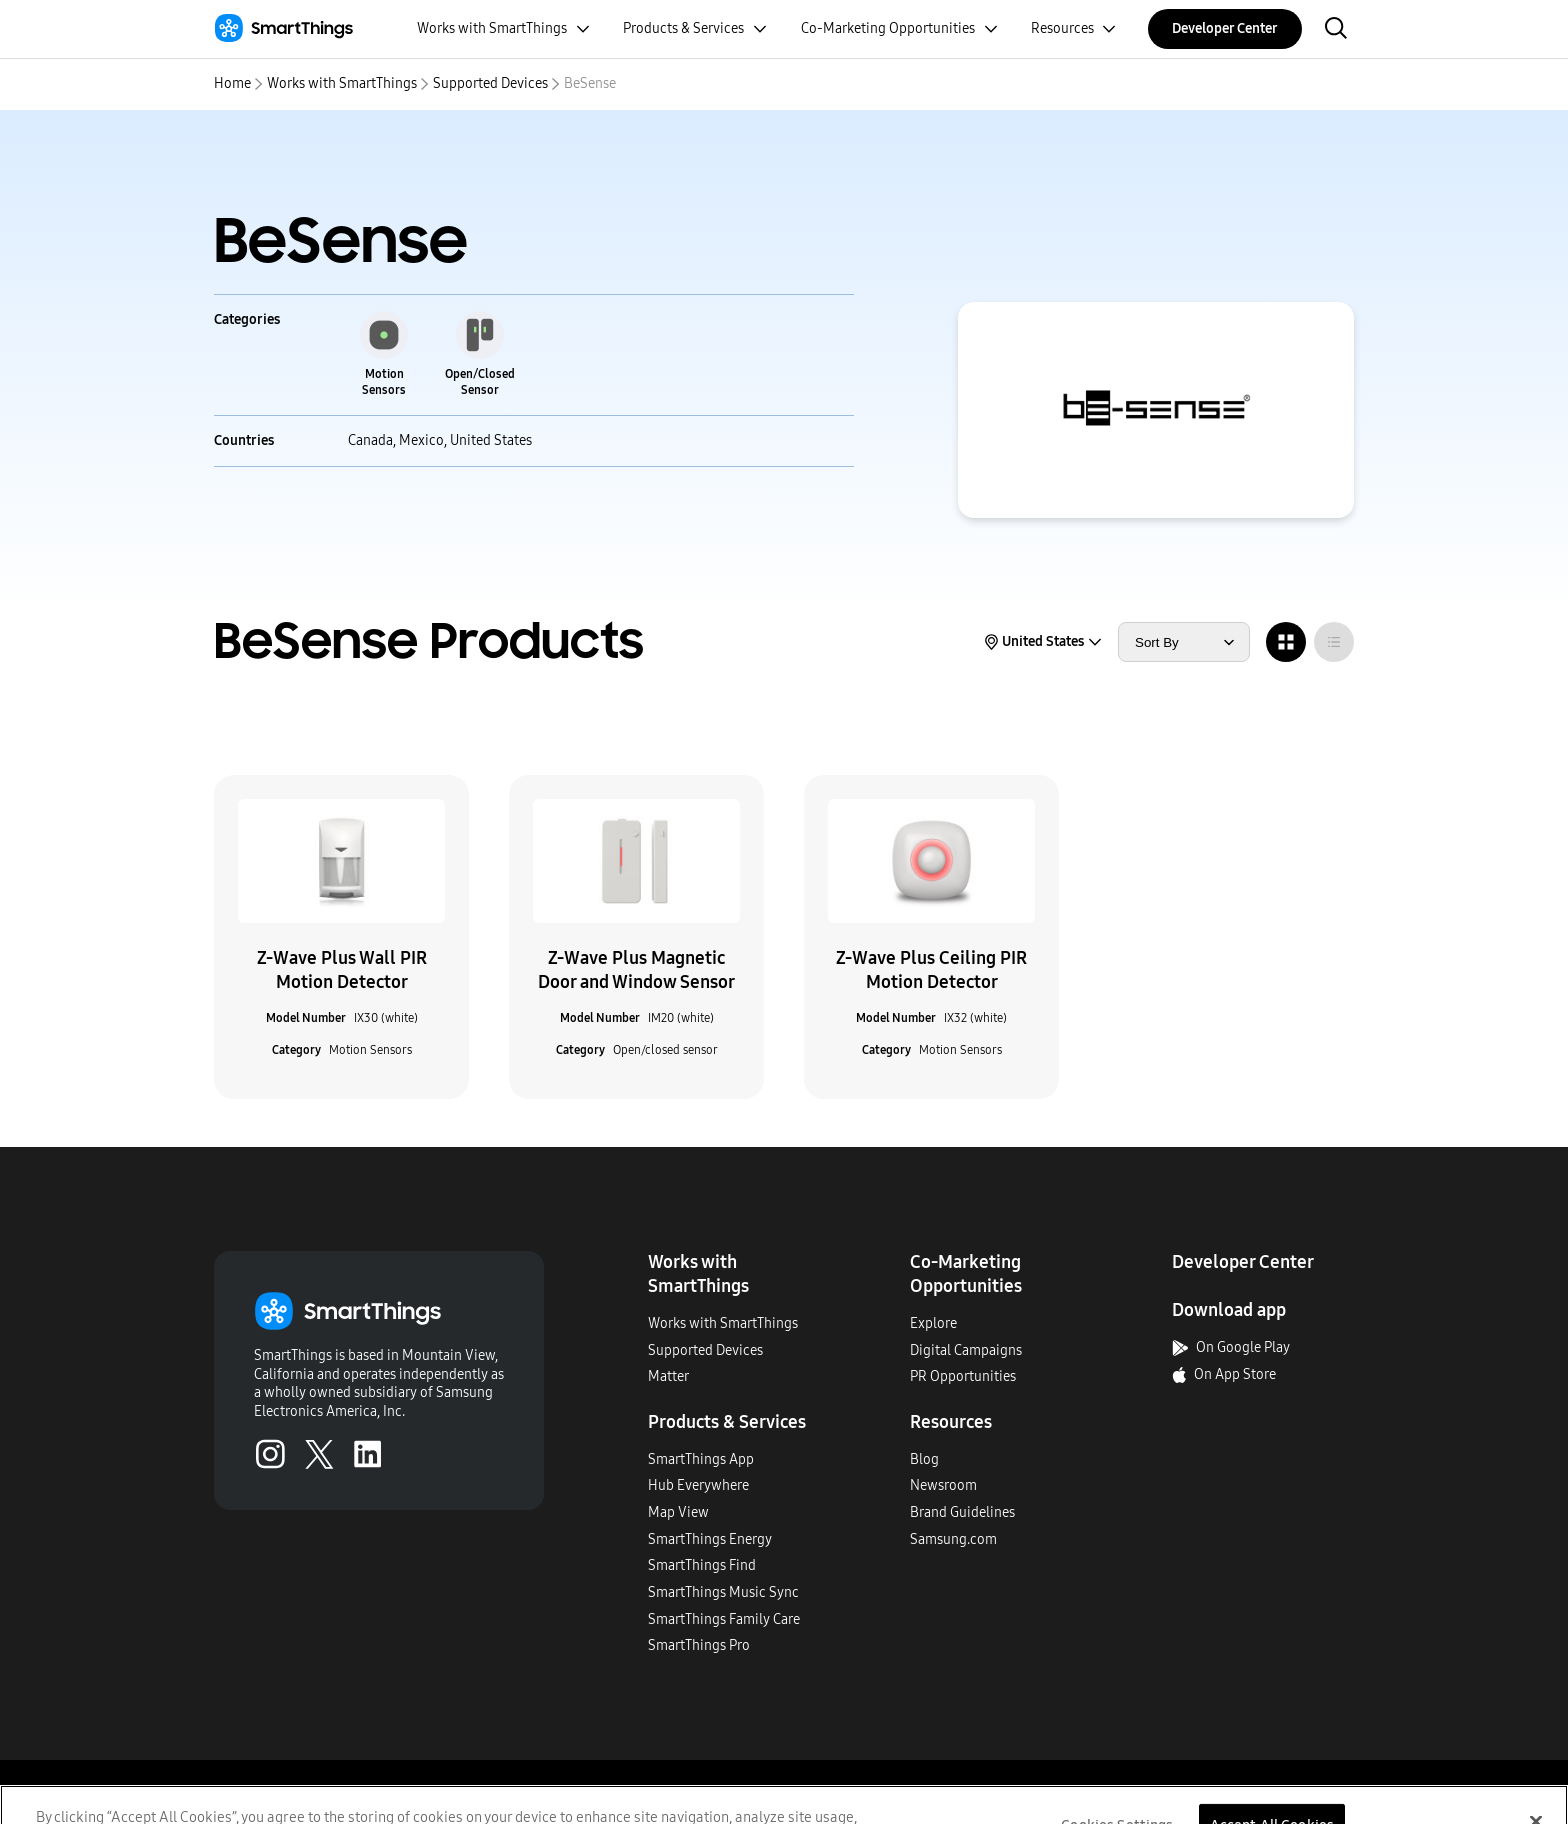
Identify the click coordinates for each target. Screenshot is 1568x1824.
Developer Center (1225, 28)
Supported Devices (490, 83)
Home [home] (232, 83)
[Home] (283, 28)
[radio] (1286, 642)
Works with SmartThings (342, 83)
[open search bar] (1336, 29)
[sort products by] (1184, 642)
